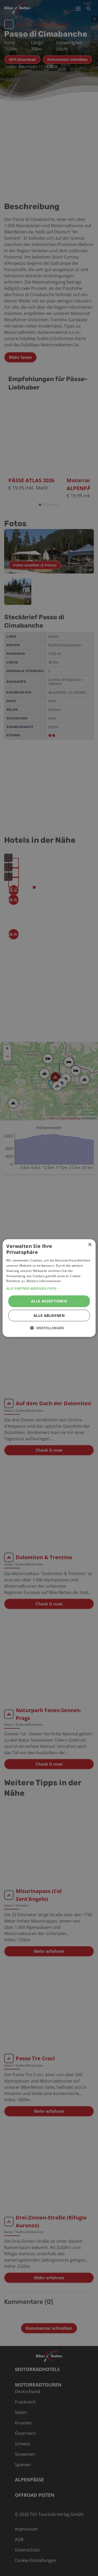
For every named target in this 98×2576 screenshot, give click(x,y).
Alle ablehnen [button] (49, 1315)
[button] (48, 1288)
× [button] (90, 1245)
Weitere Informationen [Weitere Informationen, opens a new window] (43, 1281)
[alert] (49, 1288)
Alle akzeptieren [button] (49, 1301)
